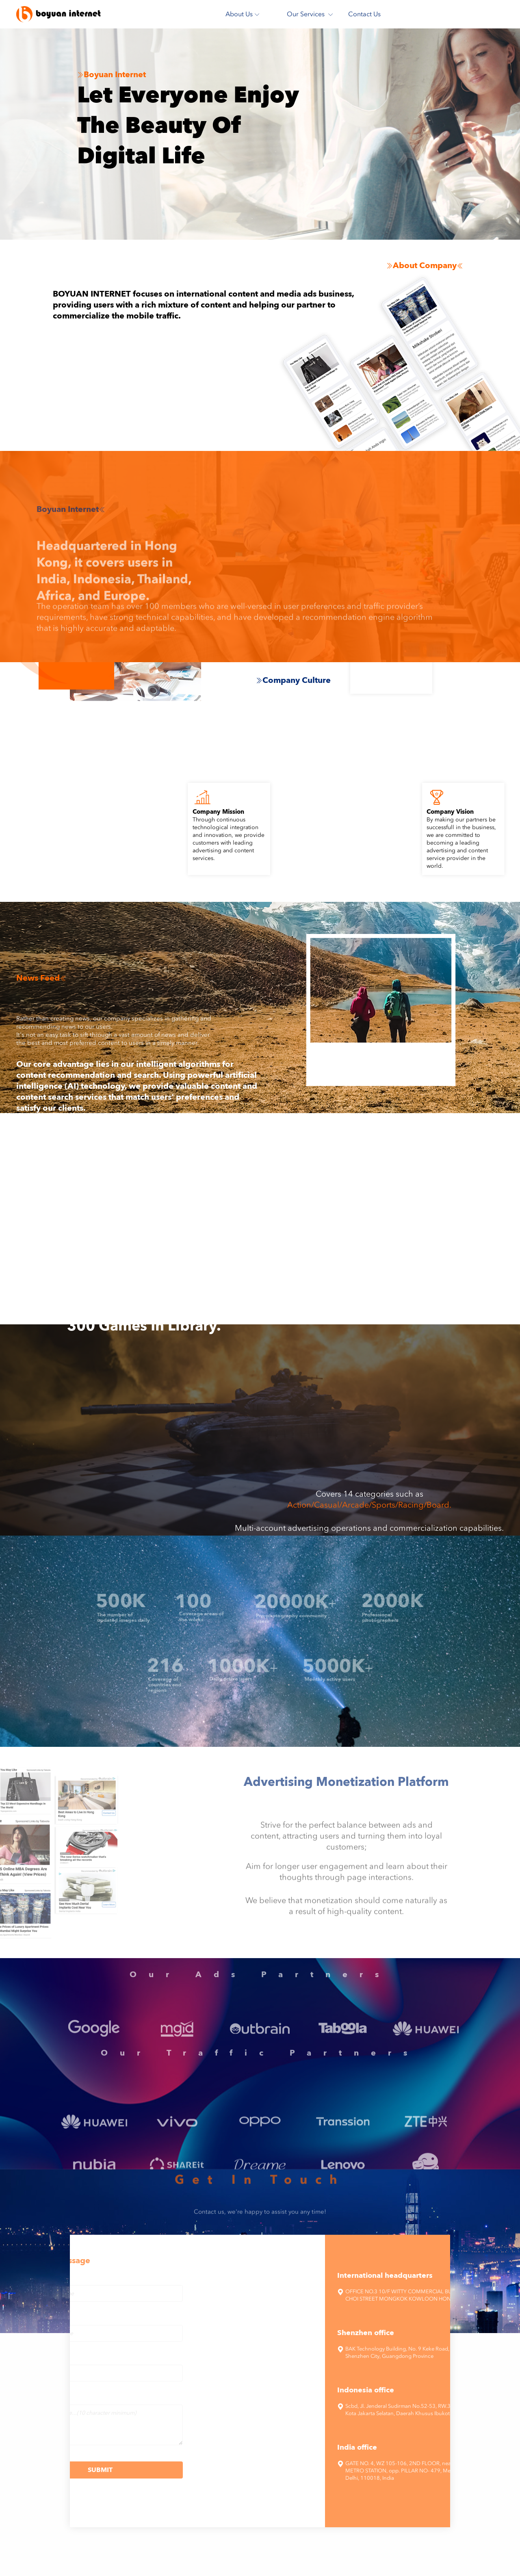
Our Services (310, 14)
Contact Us (364, 14)
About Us (242, 14)
